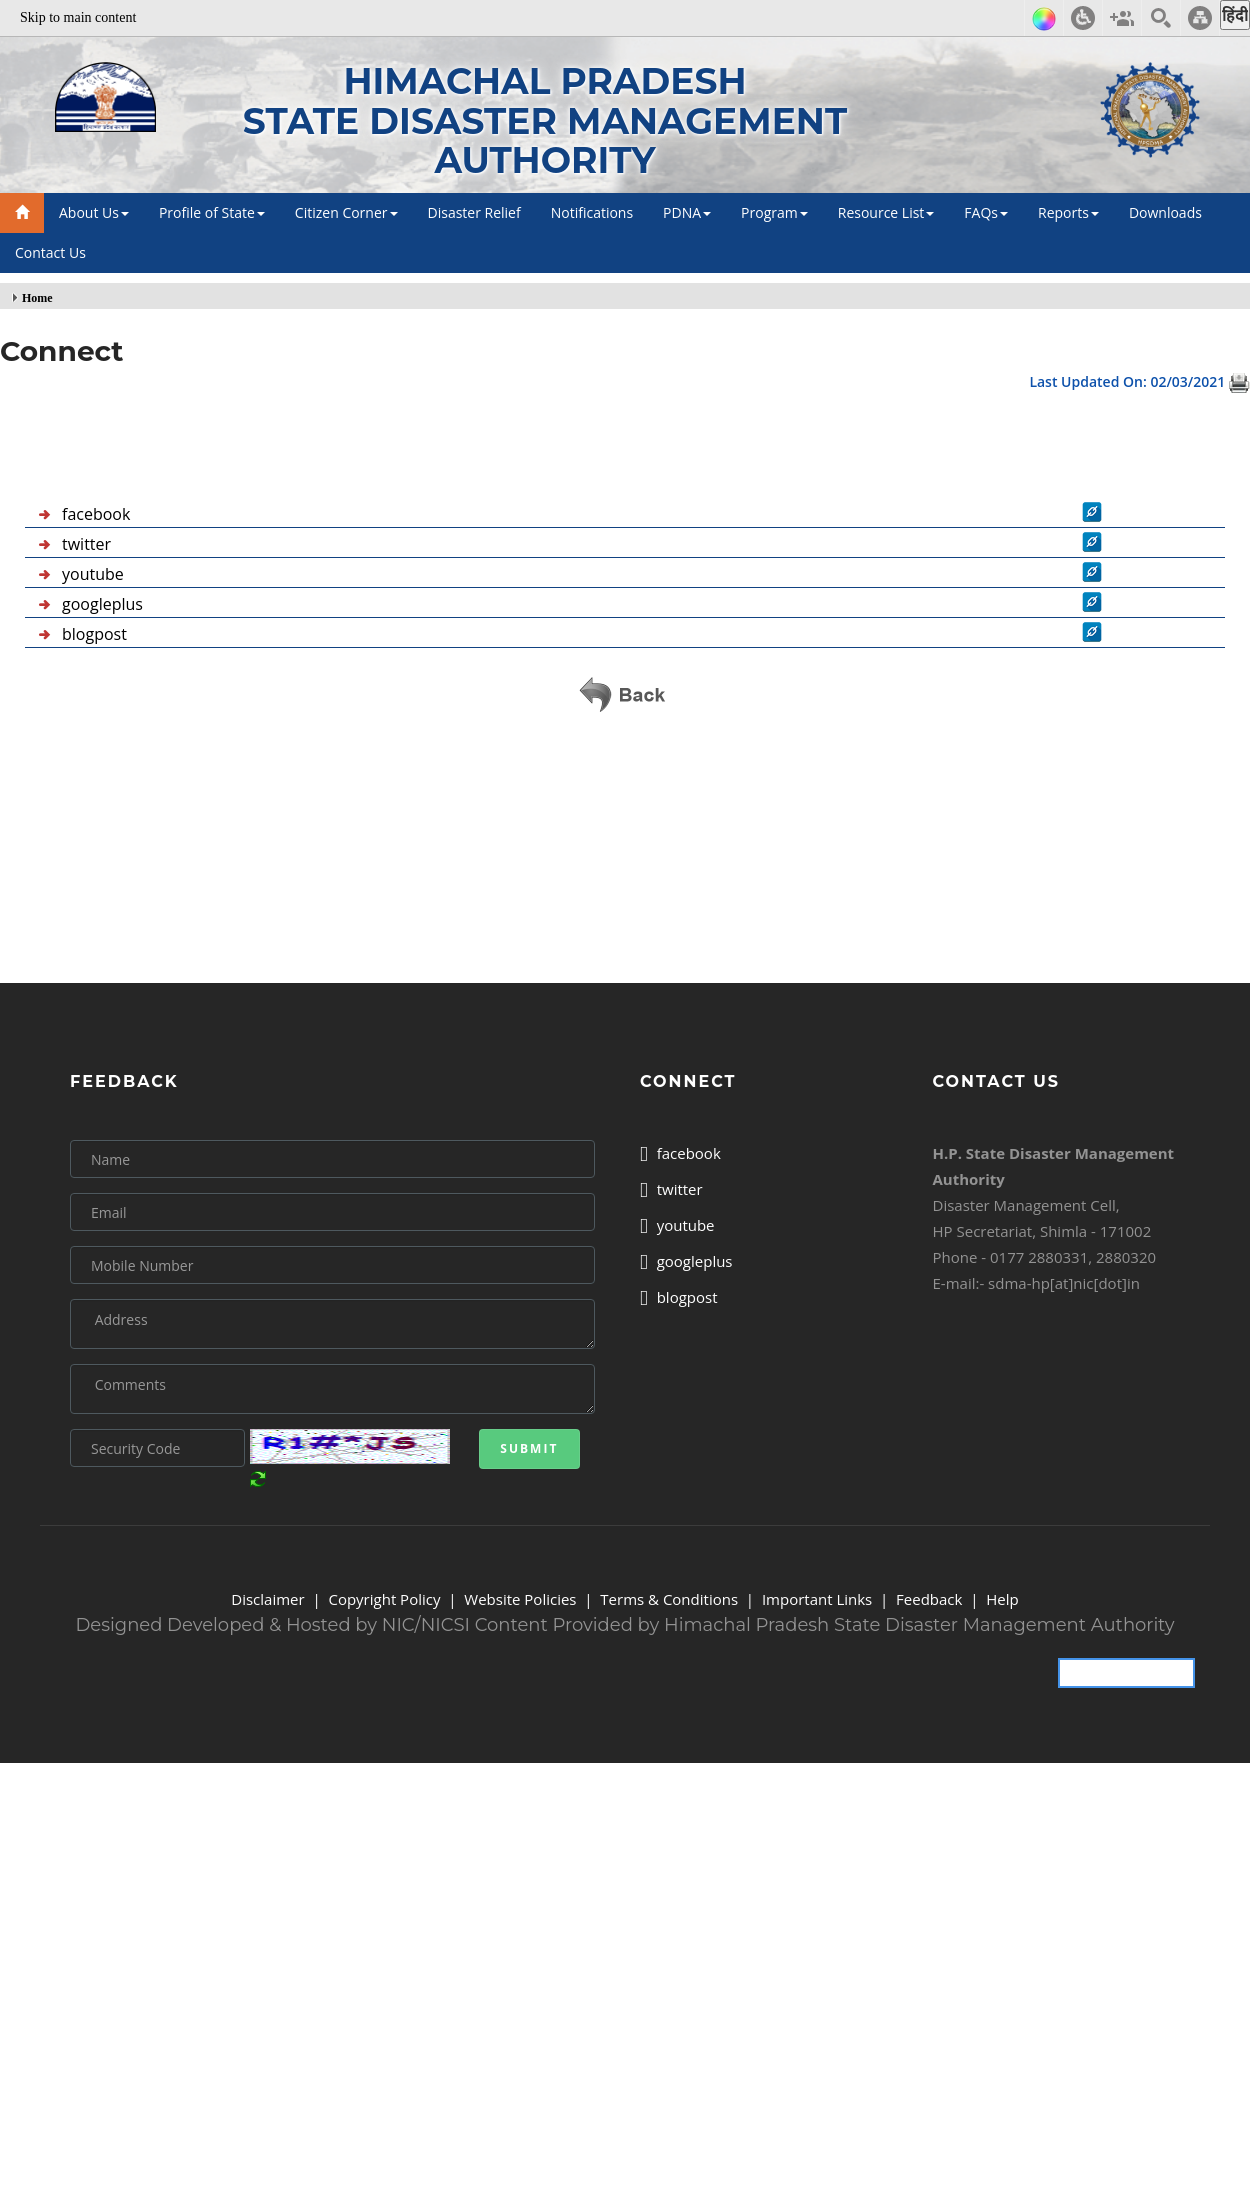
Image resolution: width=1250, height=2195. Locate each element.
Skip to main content (78, 17)
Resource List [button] (886, 212)
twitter (86, 544)
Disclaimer (267, 1599)
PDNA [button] (687, 212)
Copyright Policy (384, 1599)
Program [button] (774, 212)
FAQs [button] (986, 212)
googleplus (102, 604)
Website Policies (520, 1599)
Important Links (817, 1599)
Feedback (929, 1599)
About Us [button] (94, 212)
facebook (96, 514)
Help (1002, 1599)
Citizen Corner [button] (346, 212)
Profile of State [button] (212, 212)
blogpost (94, 634)
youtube (93, 574)
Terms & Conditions (669, 1599)
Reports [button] (1068, 212)
